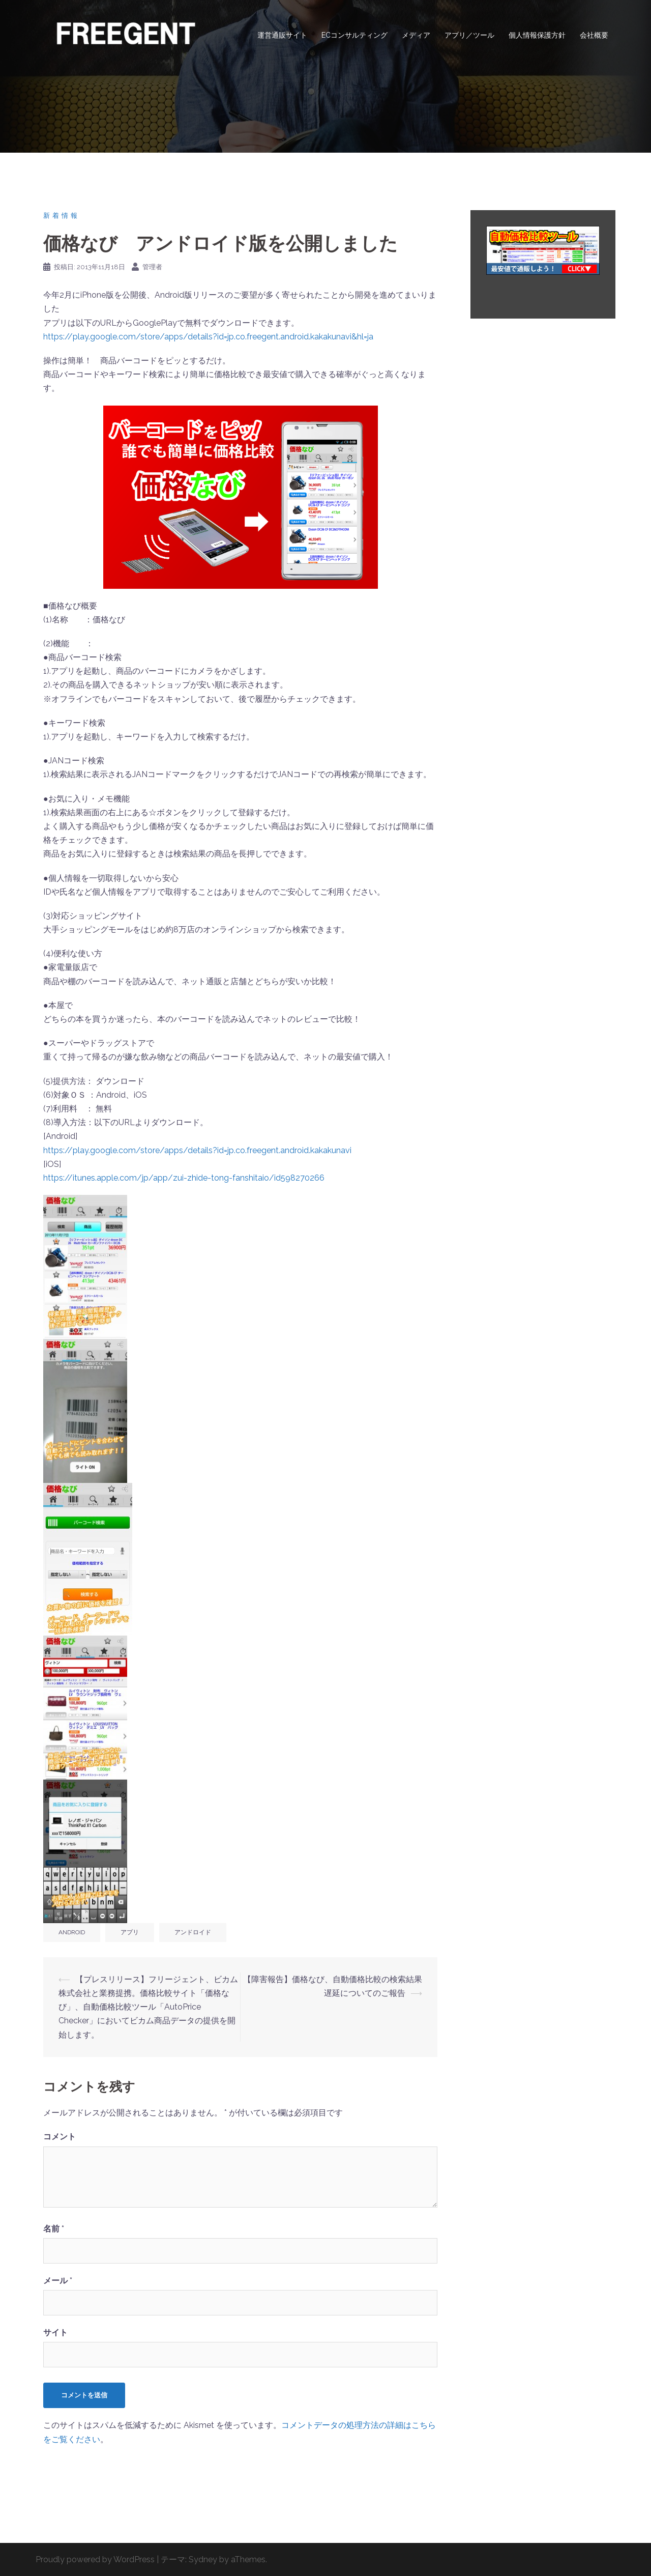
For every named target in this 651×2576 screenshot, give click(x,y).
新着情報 (61, 215)
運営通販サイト (282, 35)
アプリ (130, 1932)
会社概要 (594, 35)
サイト (55, 2332)
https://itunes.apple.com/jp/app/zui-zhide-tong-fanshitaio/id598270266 (183, 1178)
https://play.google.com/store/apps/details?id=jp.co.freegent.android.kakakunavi (197, 1150)
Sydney (203, 2559)
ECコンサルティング (354, 35)
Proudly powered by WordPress (95, 2559)
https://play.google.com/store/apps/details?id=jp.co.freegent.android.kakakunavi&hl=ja (208, 336)
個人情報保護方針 (537, 35)
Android (71, 1932)
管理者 (152, 267)
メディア (416, 35)
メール (57, 2280)
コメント (59, 2136)
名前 (53, 2229)
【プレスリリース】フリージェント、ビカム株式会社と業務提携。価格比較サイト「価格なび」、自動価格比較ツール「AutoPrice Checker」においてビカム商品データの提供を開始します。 (148, 2007)
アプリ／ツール (469, 35)
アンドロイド (192, 1932)
